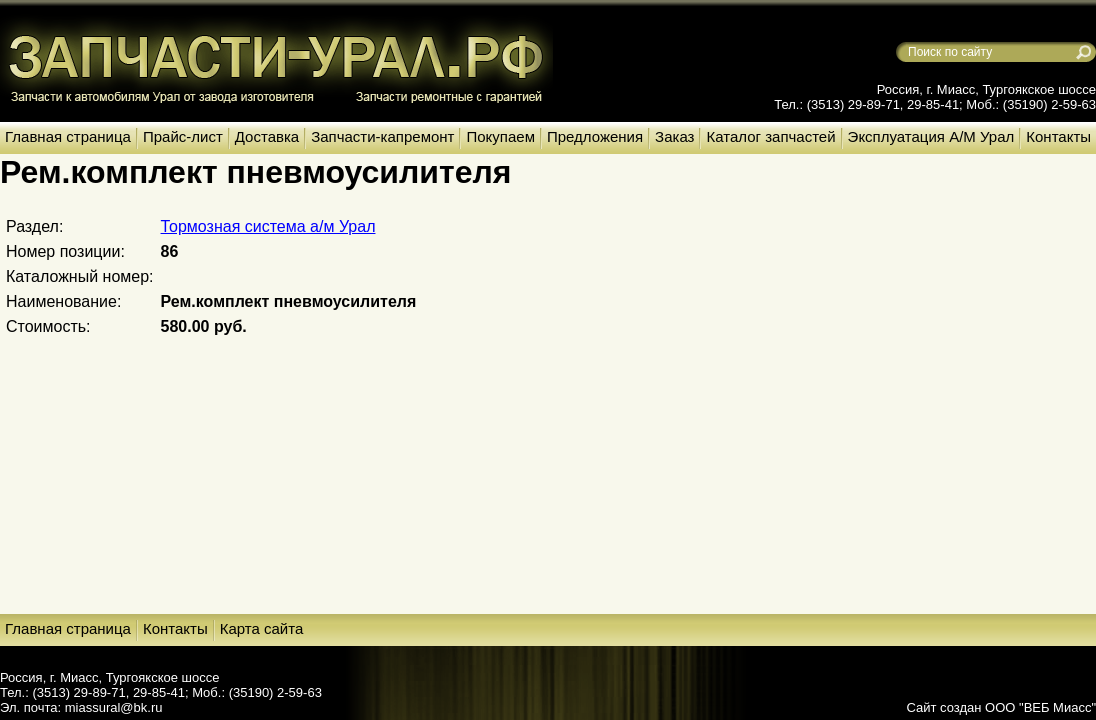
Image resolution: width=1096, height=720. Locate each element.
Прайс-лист (183, 136)
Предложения (595, 136)
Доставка (267, 136)
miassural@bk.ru (114, 707)
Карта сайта (262, 628)
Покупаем (500, 136)
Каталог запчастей (770, 136)
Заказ (674, 136)
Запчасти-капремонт (382, 136)
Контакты (1058, 136)
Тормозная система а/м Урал (268, 226)
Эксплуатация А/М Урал (931, 136)
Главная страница (68, 136)
